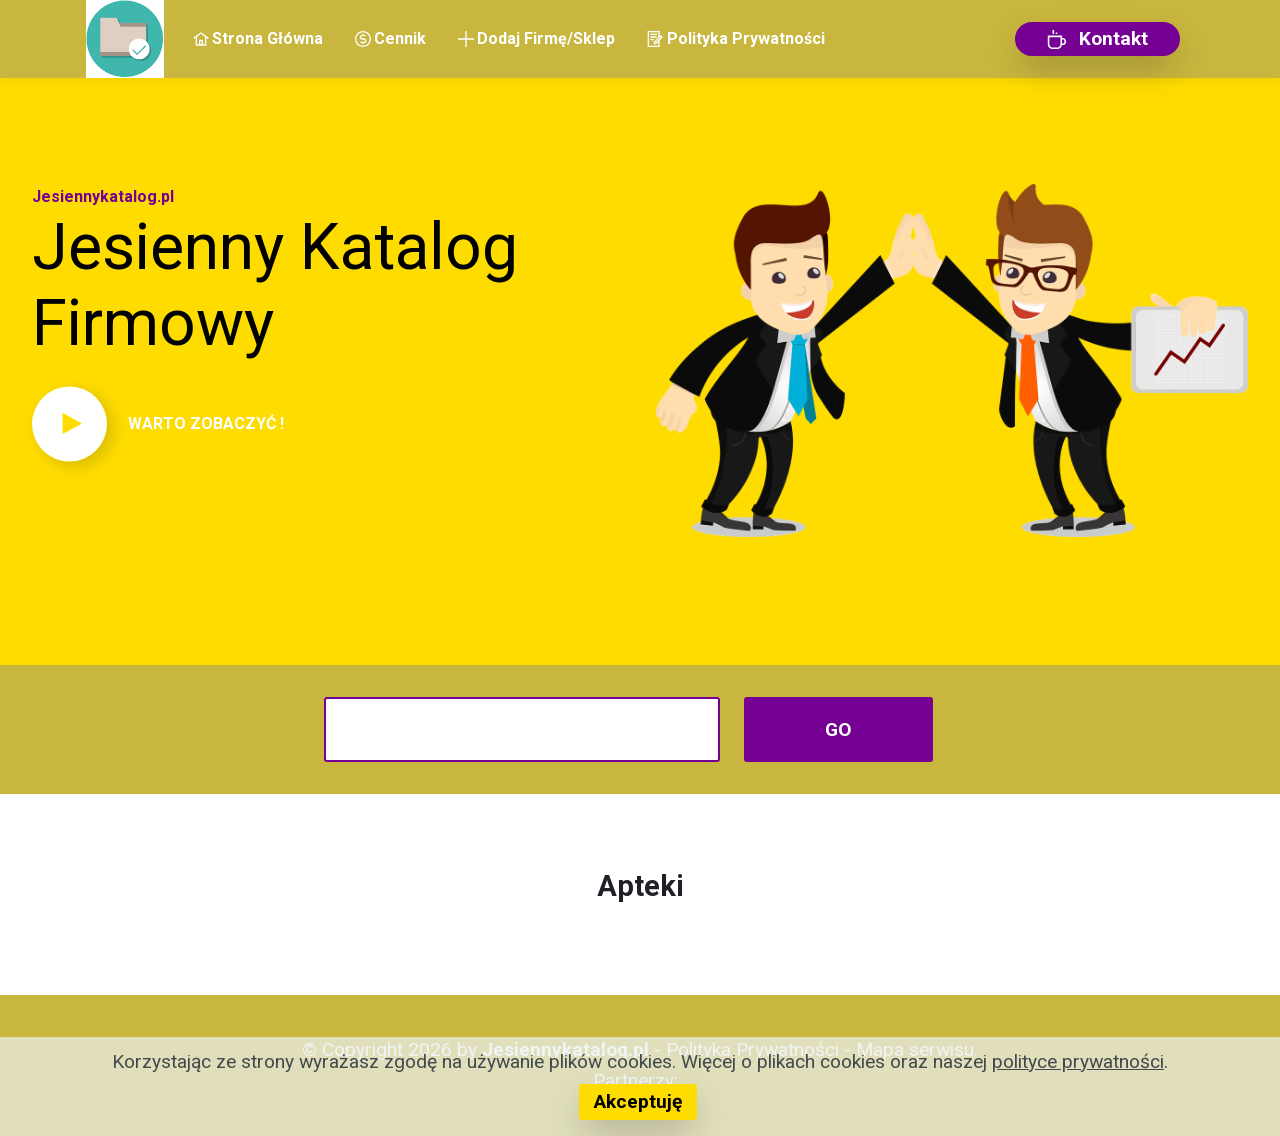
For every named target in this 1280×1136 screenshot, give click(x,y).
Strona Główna (258, 38)
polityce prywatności (1078, 1061)
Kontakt (1097, 38)
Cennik (390, 38)
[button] (328, 424)
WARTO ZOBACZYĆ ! (206, 423)
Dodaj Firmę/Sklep (536, 38)
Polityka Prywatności (735, 38)
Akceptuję (638, 1101)
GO (838, 729)
